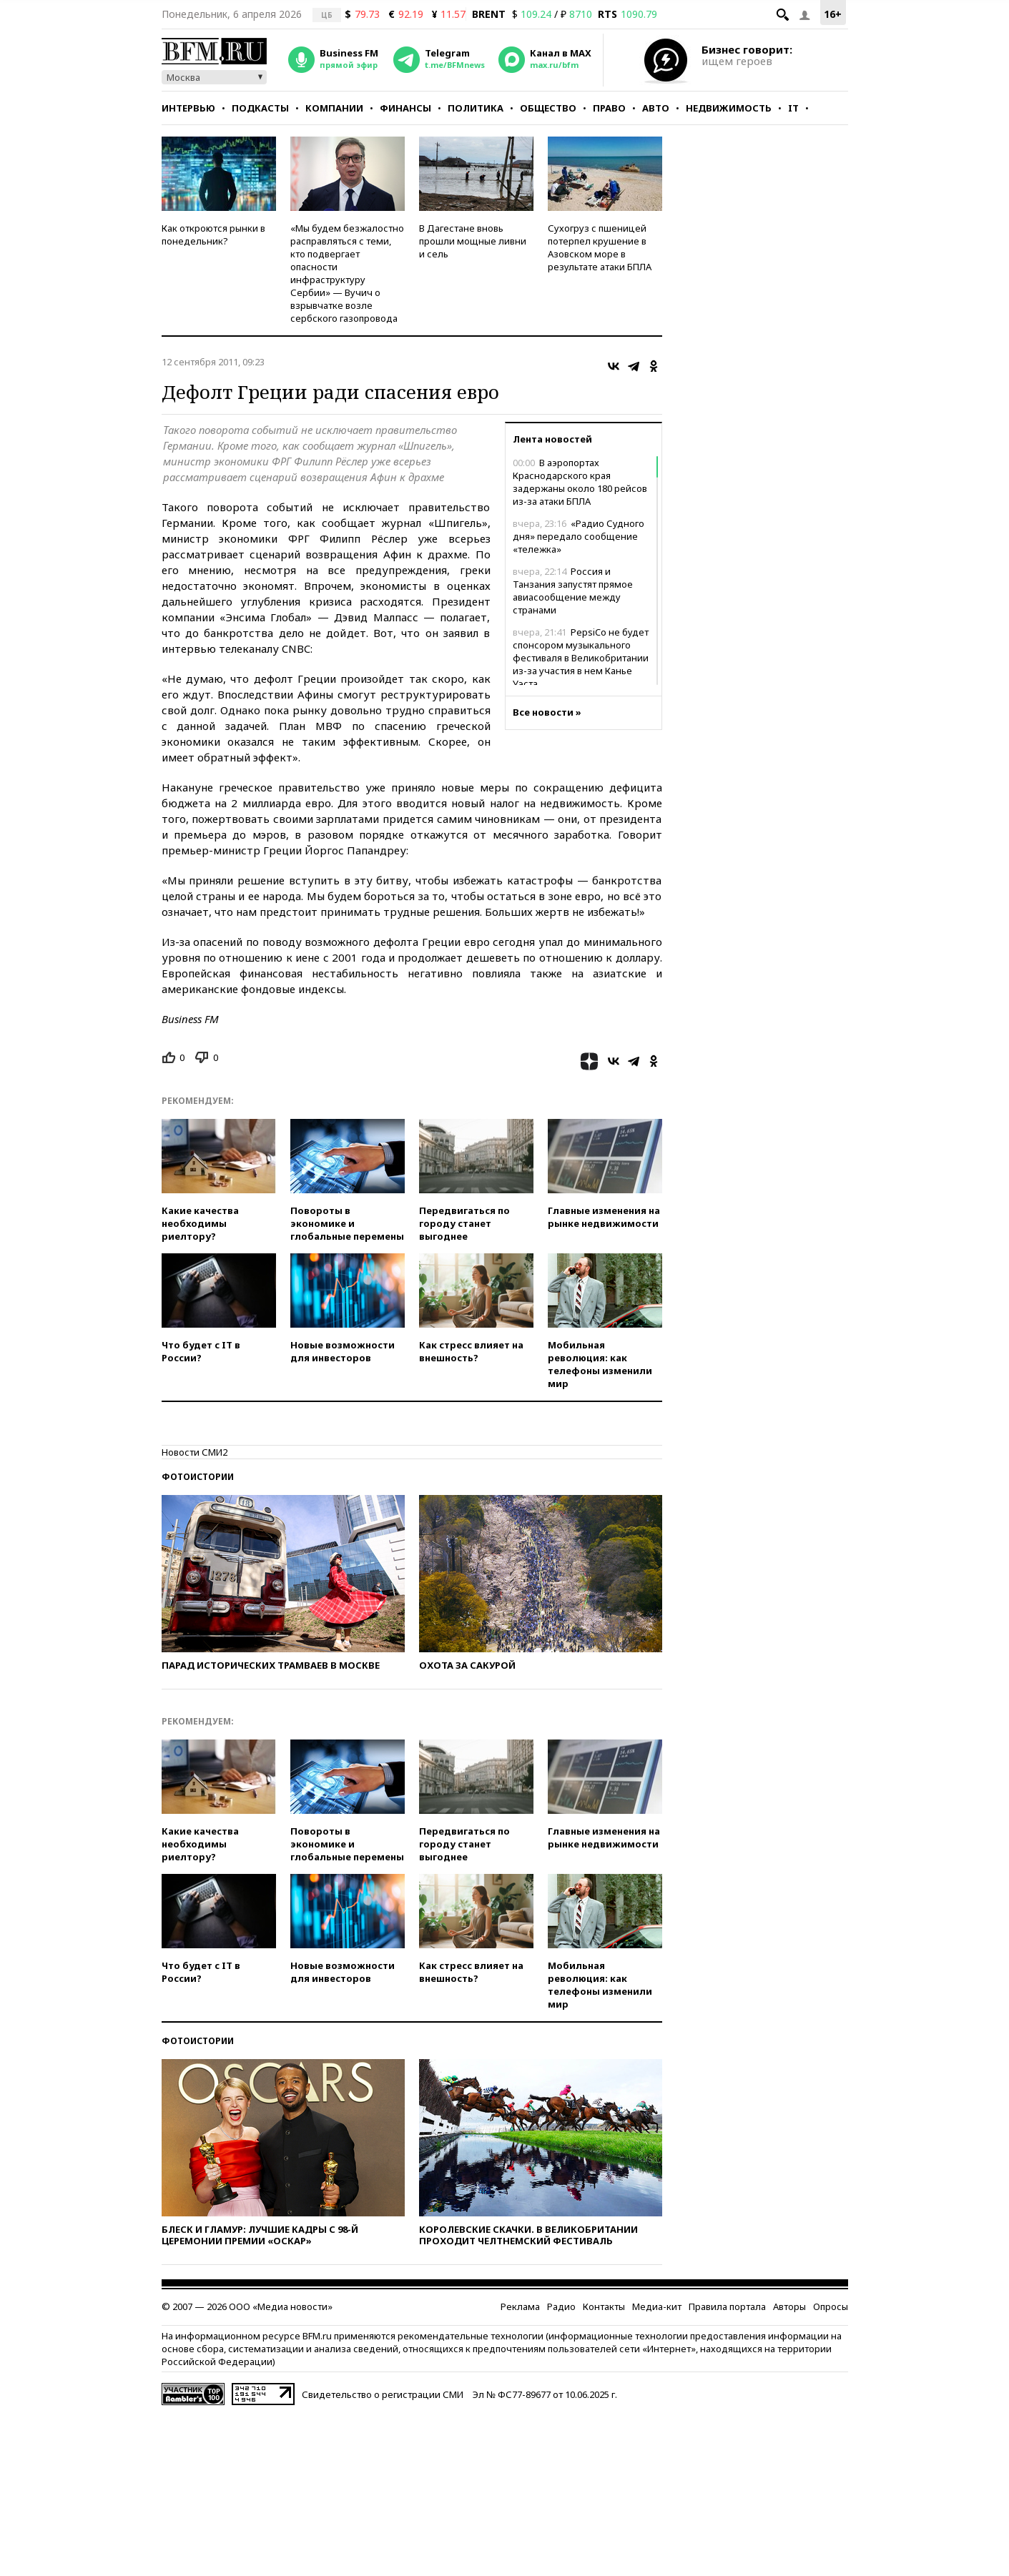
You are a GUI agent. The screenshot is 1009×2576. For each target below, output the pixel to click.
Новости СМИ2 (194, 1452)
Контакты (604, 2306)
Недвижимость (729, 108)
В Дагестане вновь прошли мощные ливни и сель (472, 241)
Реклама (520, 2306)
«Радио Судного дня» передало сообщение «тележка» (578, 536)
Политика (475, 108)
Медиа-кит (656, 2306)
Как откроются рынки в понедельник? (213, 234)
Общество (548, 108)
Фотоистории (198, 1477)
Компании (334, 108)
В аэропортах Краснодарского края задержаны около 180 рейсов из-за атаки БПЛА (580, 482)
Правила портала (727, 2306)
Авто (655, 108)
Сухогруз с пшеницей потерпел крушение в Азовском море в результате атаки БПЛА (599, 247)
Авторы (789, 2306)
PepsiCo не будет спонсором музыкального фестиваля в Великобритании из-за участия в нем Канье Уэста (581, 658)
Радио (561, 2306)
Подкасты (260, 108)
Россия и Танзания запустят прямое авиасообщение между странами (573, 590)
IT (793, 108)
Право (609, 108)
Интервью (188, 108)
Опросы (830, 2306)
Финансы (405, 108)
